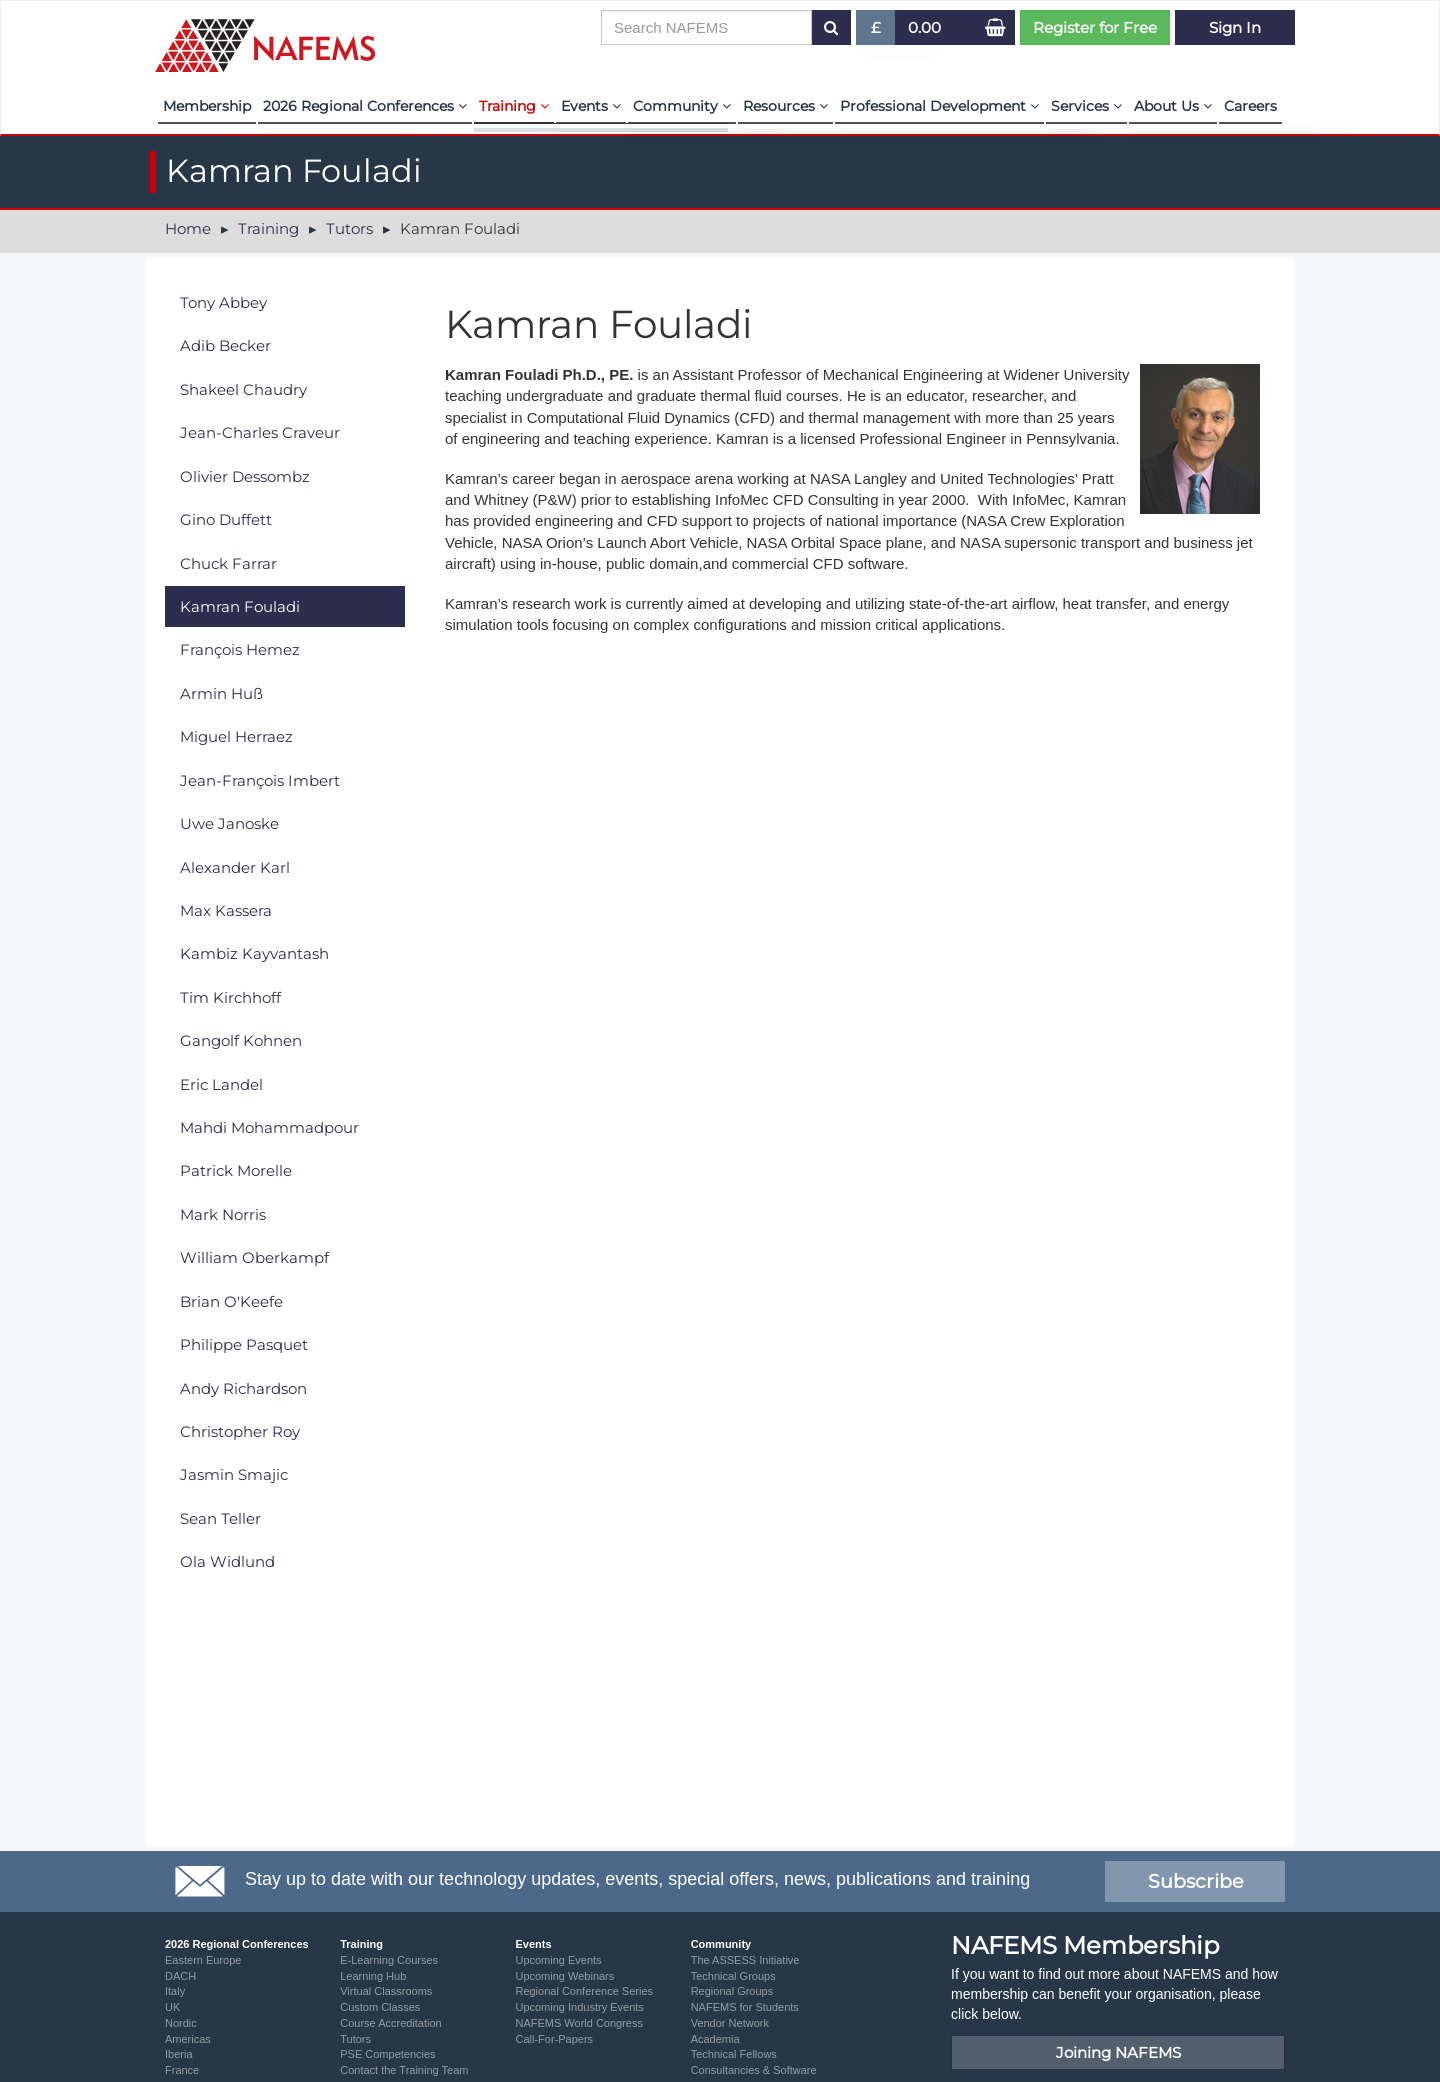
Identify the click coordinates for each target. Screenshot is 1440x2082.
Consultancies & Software (754, 2070)
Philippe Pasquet (244, 1344)
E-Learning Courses (389, 1960)
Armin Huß (221, 693)
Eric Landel (221, 1084)
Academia (715, 2039)
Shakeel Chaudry (243, 389)
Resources (785, 106)
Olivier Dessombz (245, 476)
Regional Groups (732, 1991)
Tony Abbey (223, 302)
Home (188, 228)
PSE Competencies (387, 2054)
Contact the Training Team (404, 2070)
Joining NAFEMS (1118, 2052)
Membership (207, 106)
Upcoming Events (558, 1960)
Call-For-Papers (554, 2039)
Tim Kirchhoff (230, 997)
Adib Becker (225, 345)
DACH (180, 1976)
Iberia (179, 2054)
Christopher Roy (240, 1431)
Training (514, 106)
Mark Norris (223, 1214)
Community (682, 106)
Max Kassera (226, 910)
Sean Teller (220, 1518)
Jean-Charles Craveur (260, 432)
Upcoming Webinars (564, 1976)
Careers (1250, 106)
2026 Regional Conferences (365, 106)
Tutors (349, 228)
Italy (175, 1991)
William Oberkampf (254, 1257)
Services (1086, 106)
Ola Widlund (227, 1561)
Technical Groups (733, 1976)
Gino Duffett (226, 519)
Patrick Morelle (236, 1170)
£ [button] (876, 31)
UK (172, 2007)
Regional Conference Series (584, 1991)
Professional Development (939, 106)
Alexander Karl (235, 867)
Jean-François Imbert (260, 780)
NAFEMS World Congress (579, 2023)
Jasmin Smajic (234, 1474)
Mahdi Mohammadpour (269, 1127)
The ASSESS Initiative (745, 1960)
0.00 (924, 27)
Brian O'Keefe (231, 1301)
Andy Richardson (243, 1388)
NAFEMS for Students (745, 2007)
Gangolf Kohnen (241, 1040)
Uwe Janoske (229, 823)
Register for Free (1095, 27)
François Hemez (240, 649)
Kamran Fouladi (240, 606)
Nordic (181, 2023)
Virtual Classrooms (386, 1991)
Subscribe (1195, 1881)
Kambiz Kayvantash (254, 953)
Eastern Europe (203, 1960)
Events (591, 106)
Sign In (1235, 27)
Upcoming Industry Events (579, 2007)
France (182, 2070)
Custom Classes (380, 2007)
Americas (188, 2039)
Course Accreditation (391, 2023)
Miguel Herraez (236, 736)
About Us (1173, 106)
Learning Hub (373, 1976)
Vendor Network (730, 2023)
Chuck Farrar (228, 563)
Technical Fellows (734, 2054)
